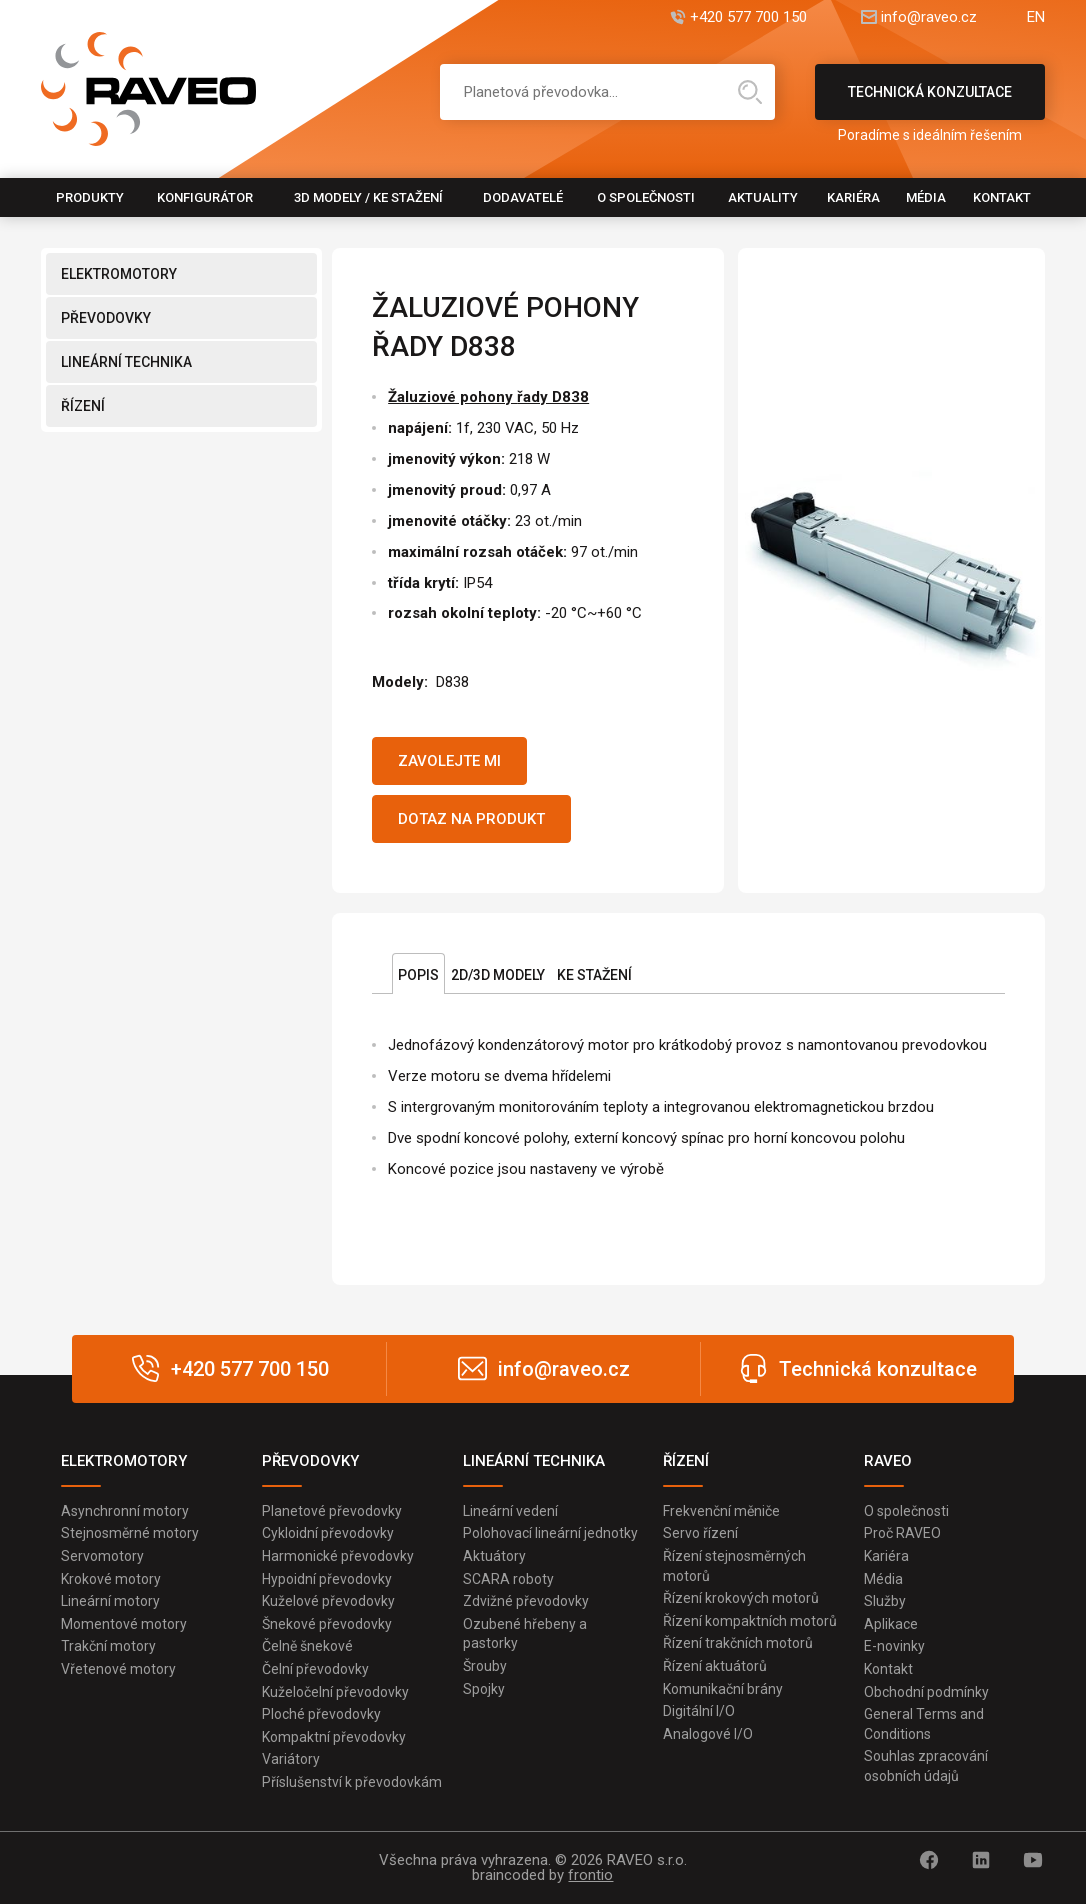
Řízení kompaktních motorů (750, 1621)
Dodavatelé (523, 197)
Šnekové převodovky (327, 1624)
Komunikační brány (723, 1689)
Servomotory (102, 1556)
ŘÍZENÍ (83, 406)
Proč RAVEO (902, 1533)
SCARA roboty (508, 1579)
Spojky (484, 1689)
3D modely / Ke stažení (368, 197)
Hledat (750, 92)
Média (926, 197)
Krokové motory (111, 1579)
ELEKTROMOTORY (119, 274)
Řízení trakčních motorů (738, 1643)
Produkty (90, 197)
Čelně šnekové (307, 1646)
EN (1036, 17)
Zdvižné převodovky (526, 1601)
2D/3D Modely (498, 975)
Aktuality (763, 197)
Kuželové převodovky (328, 1601)
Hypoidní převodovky (327, 1579)
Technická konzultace (930, 102)
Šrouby (485, 1666)
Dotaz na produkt (471, 819)
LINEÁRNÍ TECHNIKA (126, 362)
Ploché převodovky (321, 1714)
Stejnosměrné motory (130, 1533)
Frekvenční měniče (721, 1511)
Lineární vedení (510, 1511)
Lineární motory (110, 1601)
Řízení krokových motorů (741, 1598)
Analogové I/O (708, 1734)
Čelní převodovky (315, 1669)
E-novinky (894, 1646)
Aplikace (891, 1624)
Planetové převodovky (332, 1511)
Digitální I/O (699, 1711)
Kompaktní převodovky (334, 1737)
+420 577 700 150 (748, 17)
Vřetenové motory (118, 1669)
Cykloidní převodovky (328, 1533)
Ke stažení (594, 975)
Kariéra (853, 197)
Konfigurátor (205, 197)
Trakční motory (108, 1646)
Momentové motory (124, 1624)
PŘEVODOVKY (106, 318)
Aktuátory (494, 1556)
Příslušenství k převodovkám (352, 1782)
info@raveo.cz (929, 17)
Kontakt (1002, 197)
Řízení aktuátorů (715, 1666)
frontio (590, 1875)
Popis (418, 975)
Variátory (291, 1759)
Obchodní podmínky (926, 1692)
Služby (885, 1601)
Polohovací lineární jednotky (550, 1533)
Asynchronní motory (125, 1511)
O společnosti (646, 197)
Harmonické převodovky (338, 1556)
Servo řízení (700, 1533)
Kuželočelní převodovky (335, 1692)
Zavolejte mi (449, 761)
